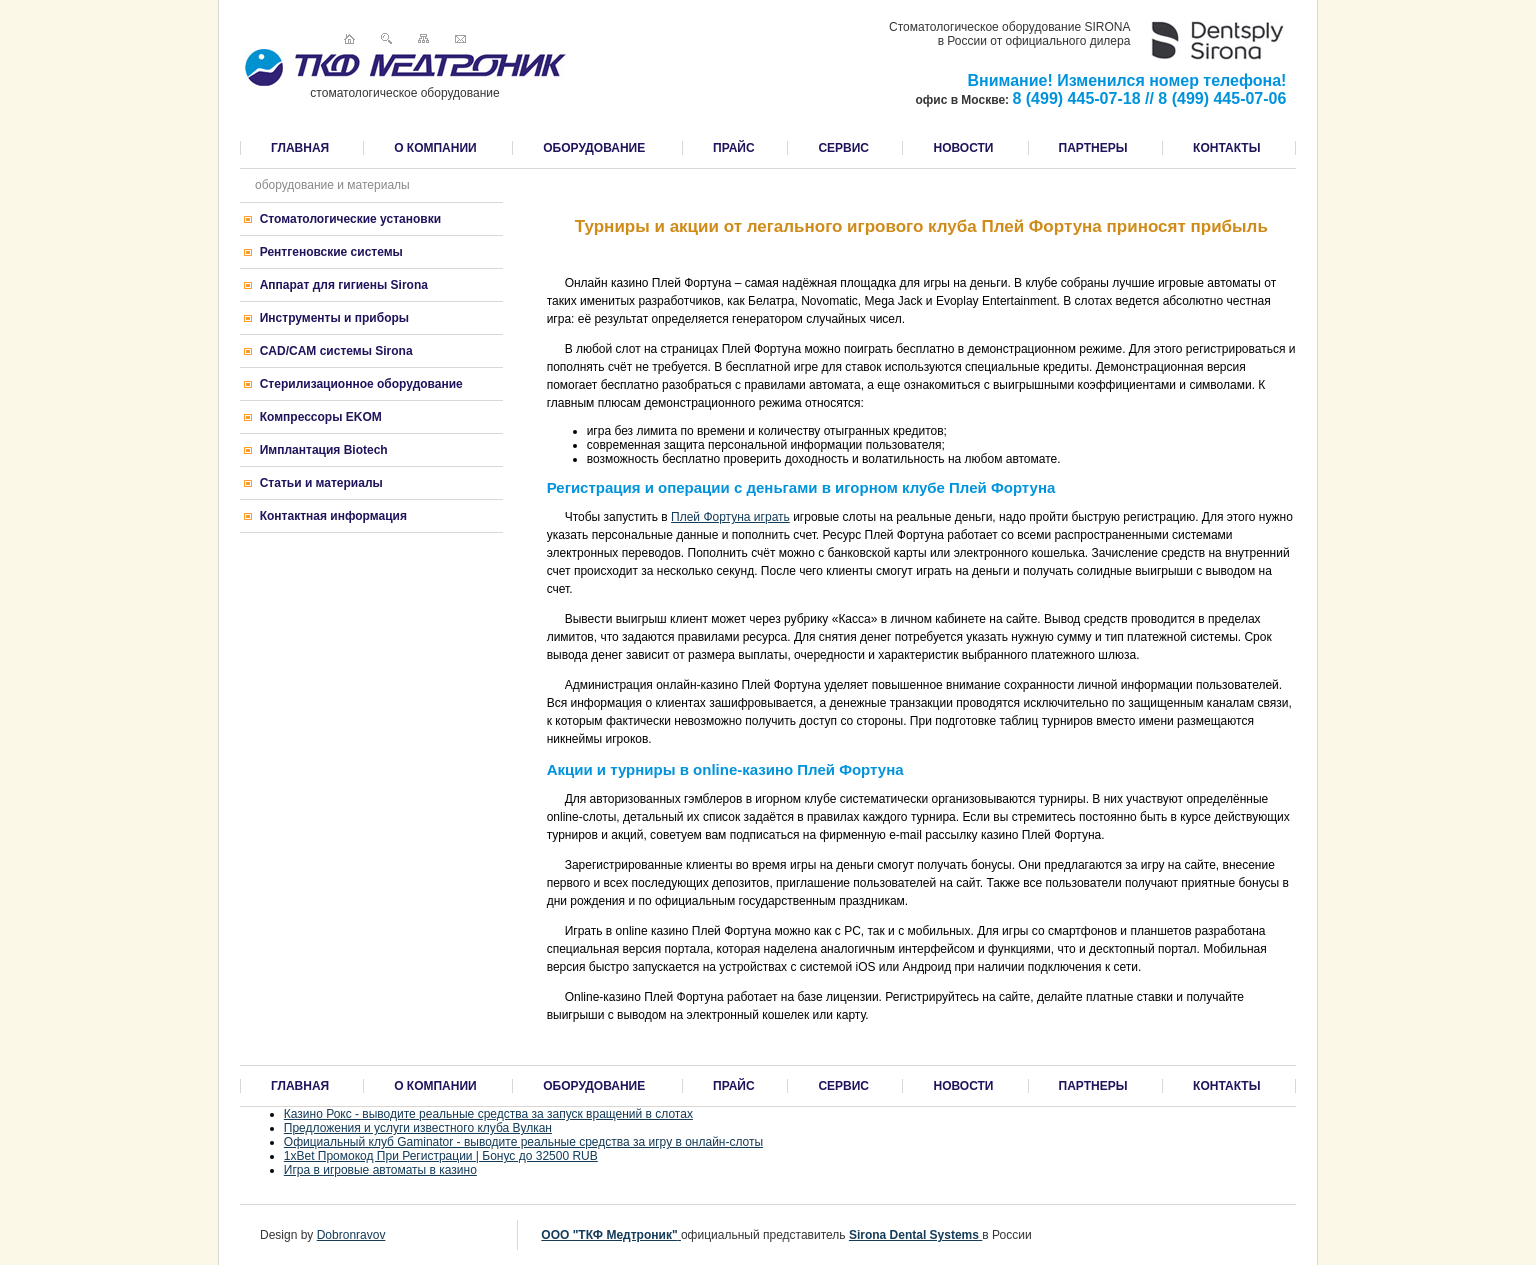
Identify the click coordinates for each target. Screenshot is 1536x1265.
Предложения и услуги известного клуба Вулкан (418, 1128)
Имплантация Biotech (324, 450)
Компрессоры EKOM (321, 417)
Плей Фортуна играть (730, 517)
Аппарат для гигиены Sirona (344, 285)
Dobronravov (351, 1235)
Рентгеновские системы (331, 252)
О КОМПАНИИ (435, 148)
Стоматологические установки (350, 219)
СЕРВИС (843, 148)
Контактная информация (333, 516)
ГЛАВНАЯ (300, 148)
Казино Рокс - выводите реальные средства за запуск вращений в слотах (488, 1114)
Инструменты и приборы (334, 318)
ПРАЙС (734, 148)
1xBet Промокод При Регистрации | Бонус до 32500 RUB (441, 1156)
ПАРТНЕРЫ (1093, 148)
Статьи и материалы (321, 483)
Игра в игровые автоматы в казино (380, 1170)
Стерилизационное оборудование (361, 384)
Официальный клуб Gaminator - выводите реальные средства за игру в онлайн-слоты (523, 1142)
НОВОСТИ (963, 148)
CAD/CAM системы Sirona (336, 351)
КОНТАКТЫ (1226, 148)
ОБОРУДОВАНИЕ (594, 148)
